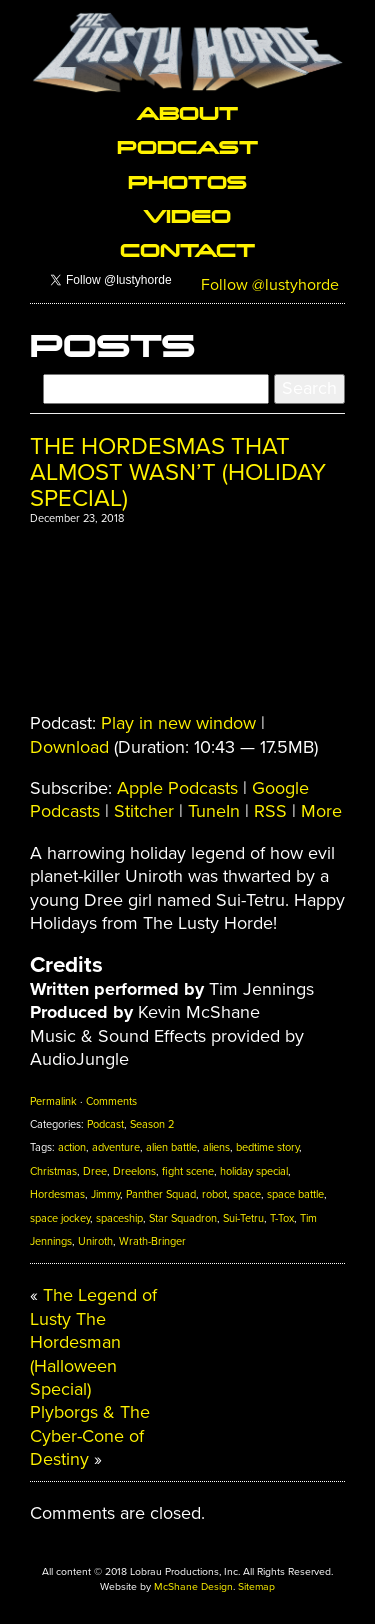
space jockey (60, 1218)
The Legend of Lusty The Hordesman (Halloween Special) (93, 1342)
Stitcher (144, 811)
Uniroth (95, 1241)
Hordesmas (57, 1194)
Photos (187, 181)
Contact (187, 249)
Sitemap (256, 1586)
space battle (295, 1194)
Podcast (187, 146)
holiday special (254, 1171)
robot (214, 1194)
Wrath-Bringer (152, 1241)
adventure (116, 1147)
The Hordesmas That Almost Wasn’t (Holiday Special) (178, 473)
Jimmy (105, 1194)
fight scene (188, 1171)
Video (187, 215)
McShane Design (193, 1586)
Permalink (53, 1101)
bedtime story (267, 1147)
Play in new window (178, 723)
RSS (270, 811)
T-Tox (282, 1218)
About (187, 112)
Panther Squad (161, 1194)
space (247, 1194)
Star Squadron (183, 1218)
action (72, 1147)
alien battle (171, 1147)
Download (69, 747)
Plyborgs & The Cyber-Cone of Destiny (90, 1435)
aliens (216, 1147)
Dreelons (134, 1171)
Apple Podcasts (177, 788)
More (321, 811)
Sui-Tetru (243, 1218)
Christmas (53, 1171)
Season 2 (152, 1124)
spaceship (119, 1218)
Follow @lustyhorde (270, 285)
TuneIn (214, 811)
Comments (111, 1101)
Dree (95, 1171)
